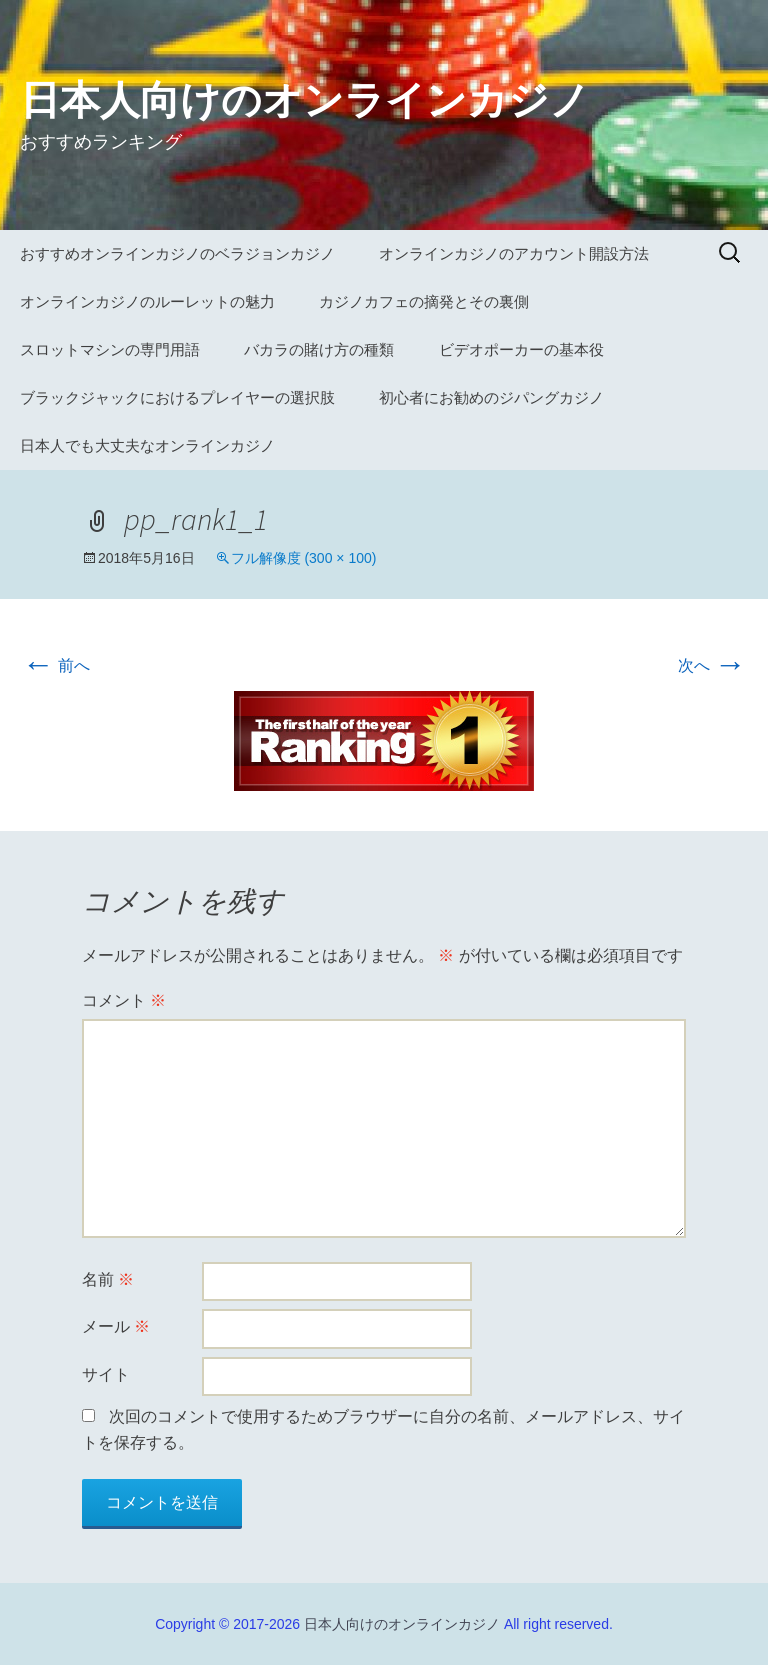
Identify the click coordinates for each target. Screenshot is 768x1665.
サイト (106, 1374)
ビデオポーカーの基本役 (521, 349)
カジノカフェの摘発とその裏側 (424, 301)
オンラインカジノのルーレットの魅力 (147, 301)
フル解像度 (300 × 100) (304, 558)
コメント (124, 1000)
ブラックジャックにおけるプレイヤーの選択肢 (177, 397)
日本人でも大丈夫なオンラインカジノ (147, 445)
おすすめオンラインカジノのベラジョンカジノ (177, 253)
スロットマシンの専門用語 (110, 349)
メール (116, 1326)
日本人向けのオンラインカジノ (402, 1624)
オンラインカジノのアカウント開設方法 (514, 253)
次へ (712, 665)
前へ (56, 665)
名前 (108, 1279)
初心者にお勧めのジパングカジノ (491, 397)
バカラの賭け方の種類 (319, 349)
